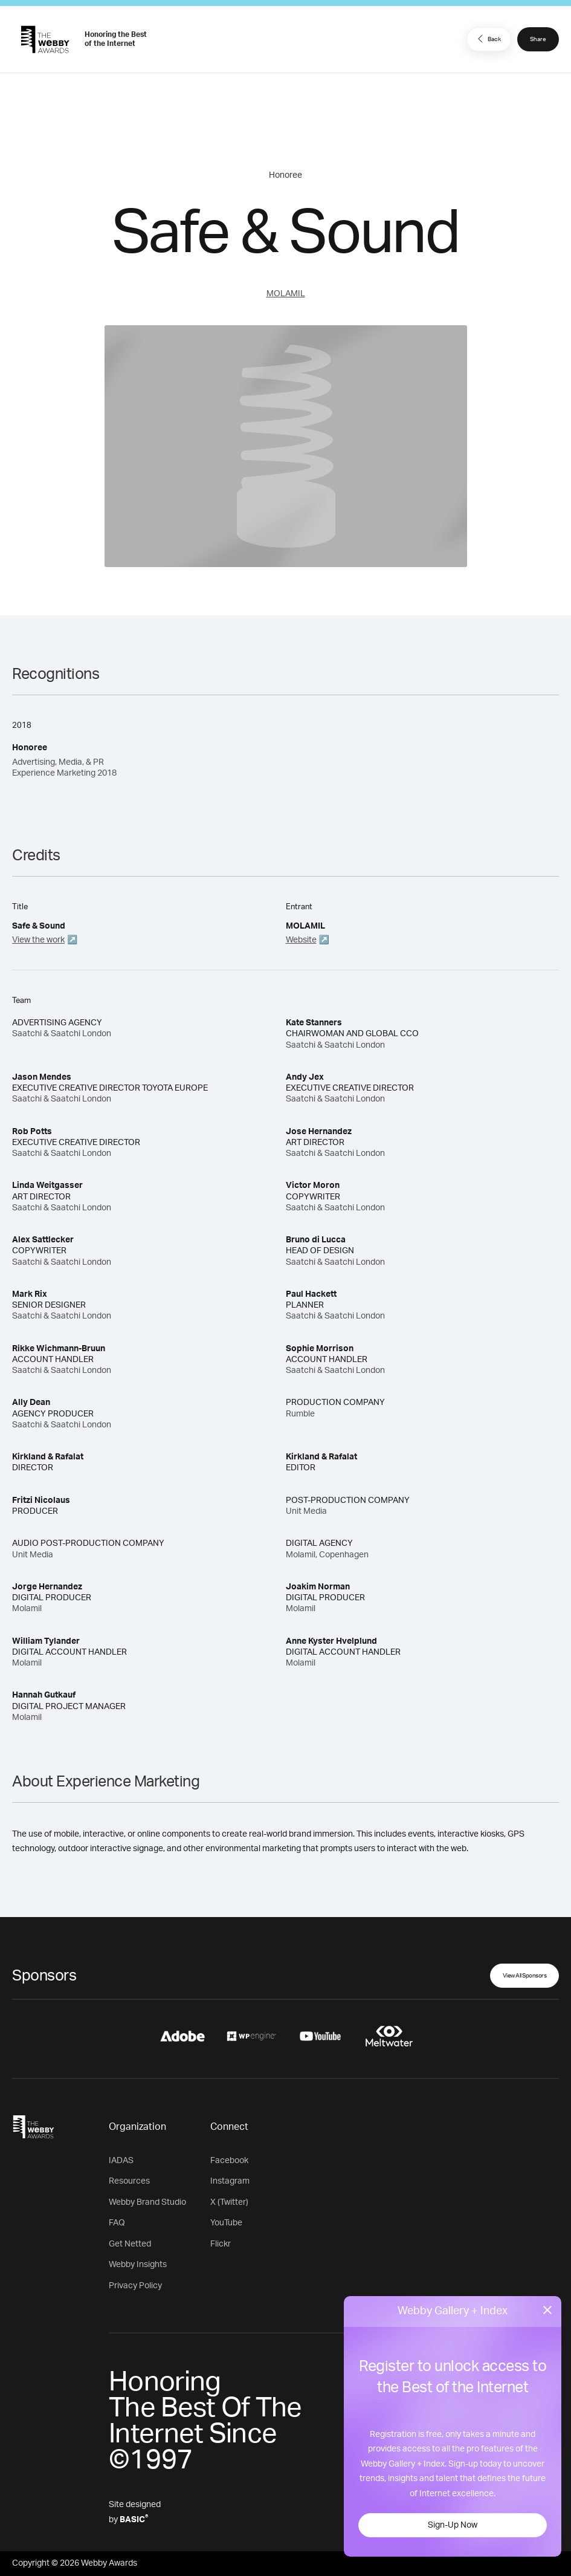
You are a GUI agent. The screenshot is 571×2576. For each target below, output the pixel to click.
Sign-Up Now (452, 2525)
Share (538, 39)
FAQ (117, 2223)
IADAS (121, 2160)
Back (487, 39)
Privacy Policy (135, 2286)
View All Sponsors (525, 1976)
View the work (38, 940)
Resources (129, 2181)
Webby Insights (138, 2264)
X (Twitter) (229, 2202)
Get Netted (130, 2244)
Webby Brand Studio (147, 2202)
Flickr (220, 2244)
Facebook (229, 2160)
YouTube (226, 2223)
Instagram (230, 2181)
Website (301, 940)
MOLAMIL (285, 294)
